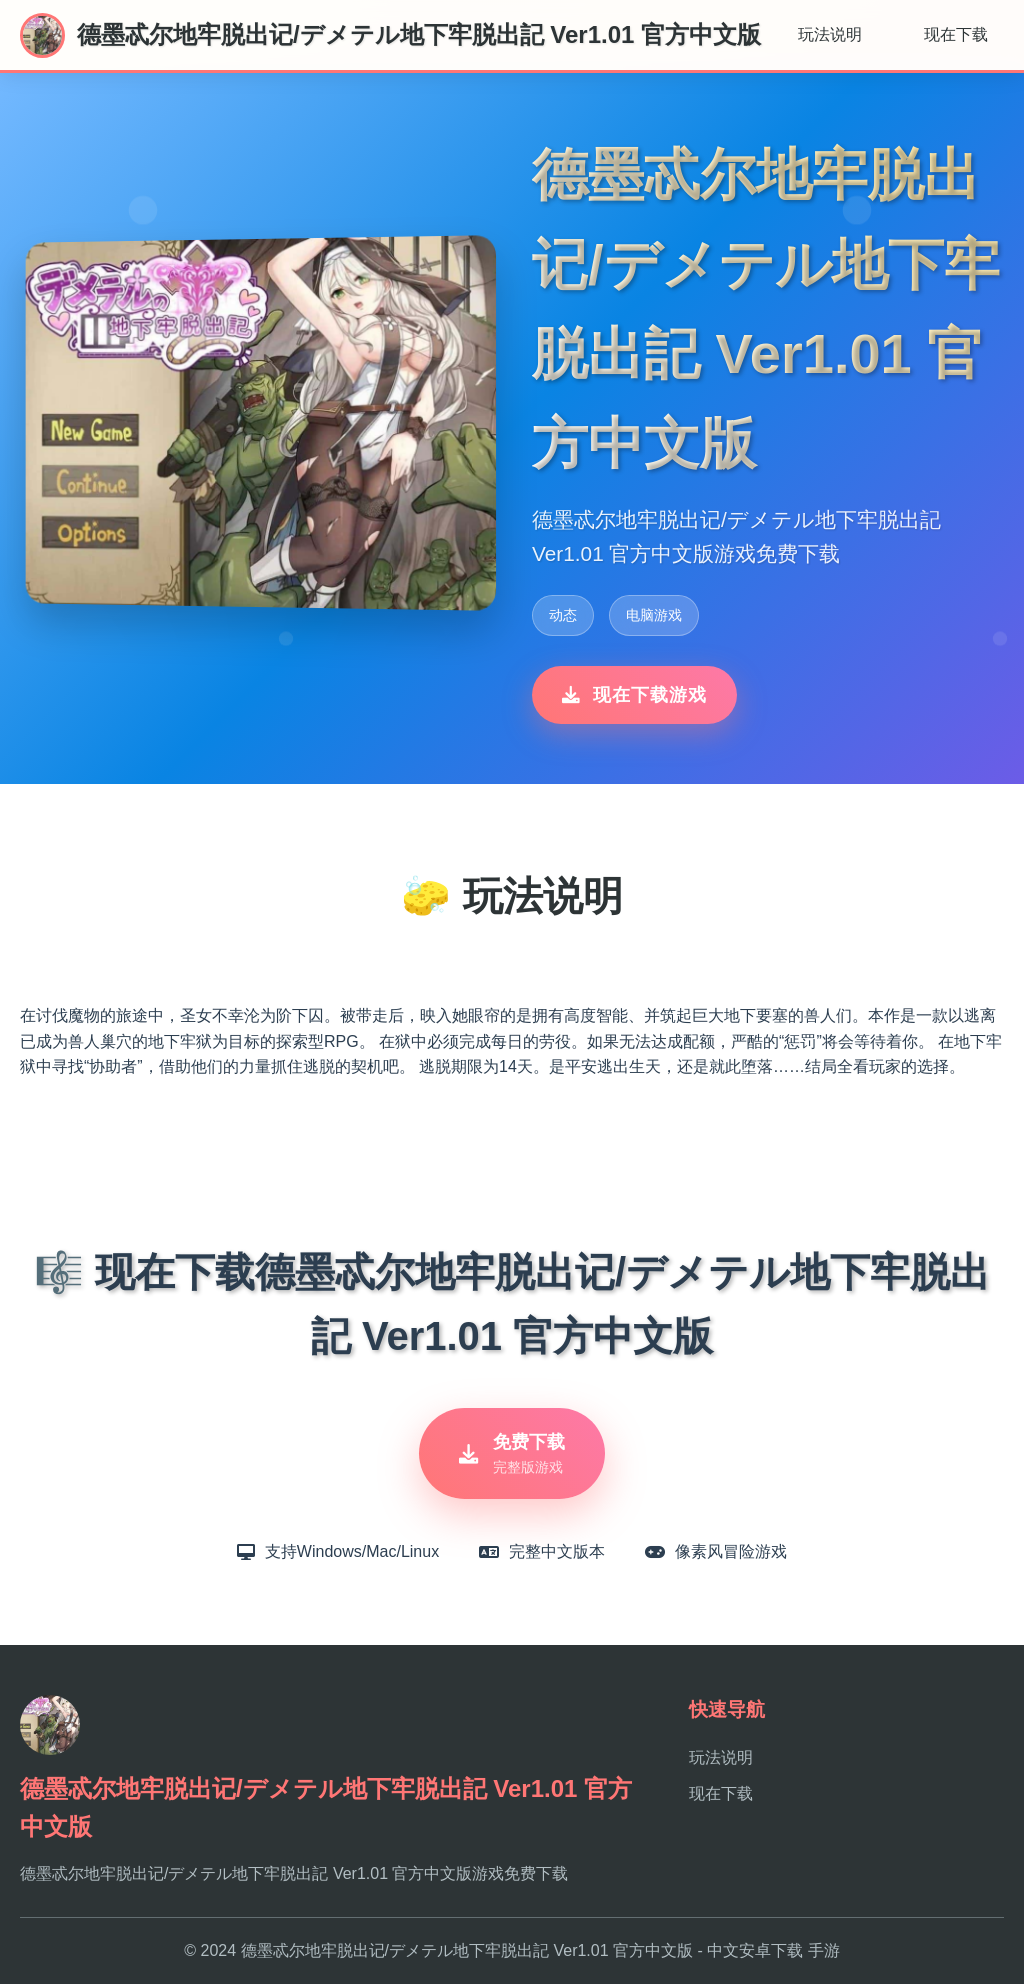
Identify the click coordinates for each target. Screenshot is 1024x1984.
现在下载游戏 (634, 695)
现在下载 (956, 34)
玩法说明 (830, 34)
